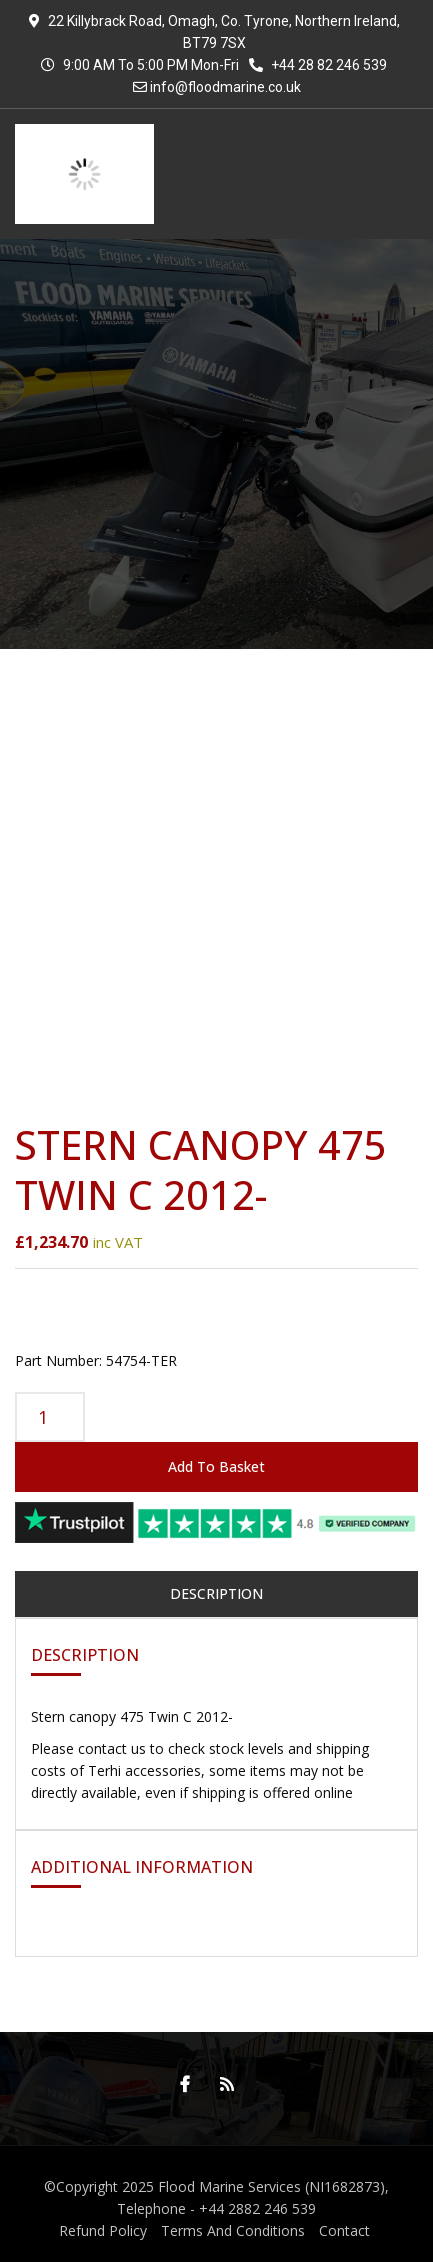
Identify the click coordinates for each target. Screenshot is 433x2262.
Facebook (180, 2084)
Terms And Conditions (233, 2230)
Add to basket (216, 1466)
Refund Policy (103, 2230)
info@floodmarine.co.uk (225, 87)
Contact (344, 2230)
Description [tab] (216, 1593)
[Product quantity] (50, 1417)
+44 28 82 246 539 (318, 65)
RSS (222, 2084)
